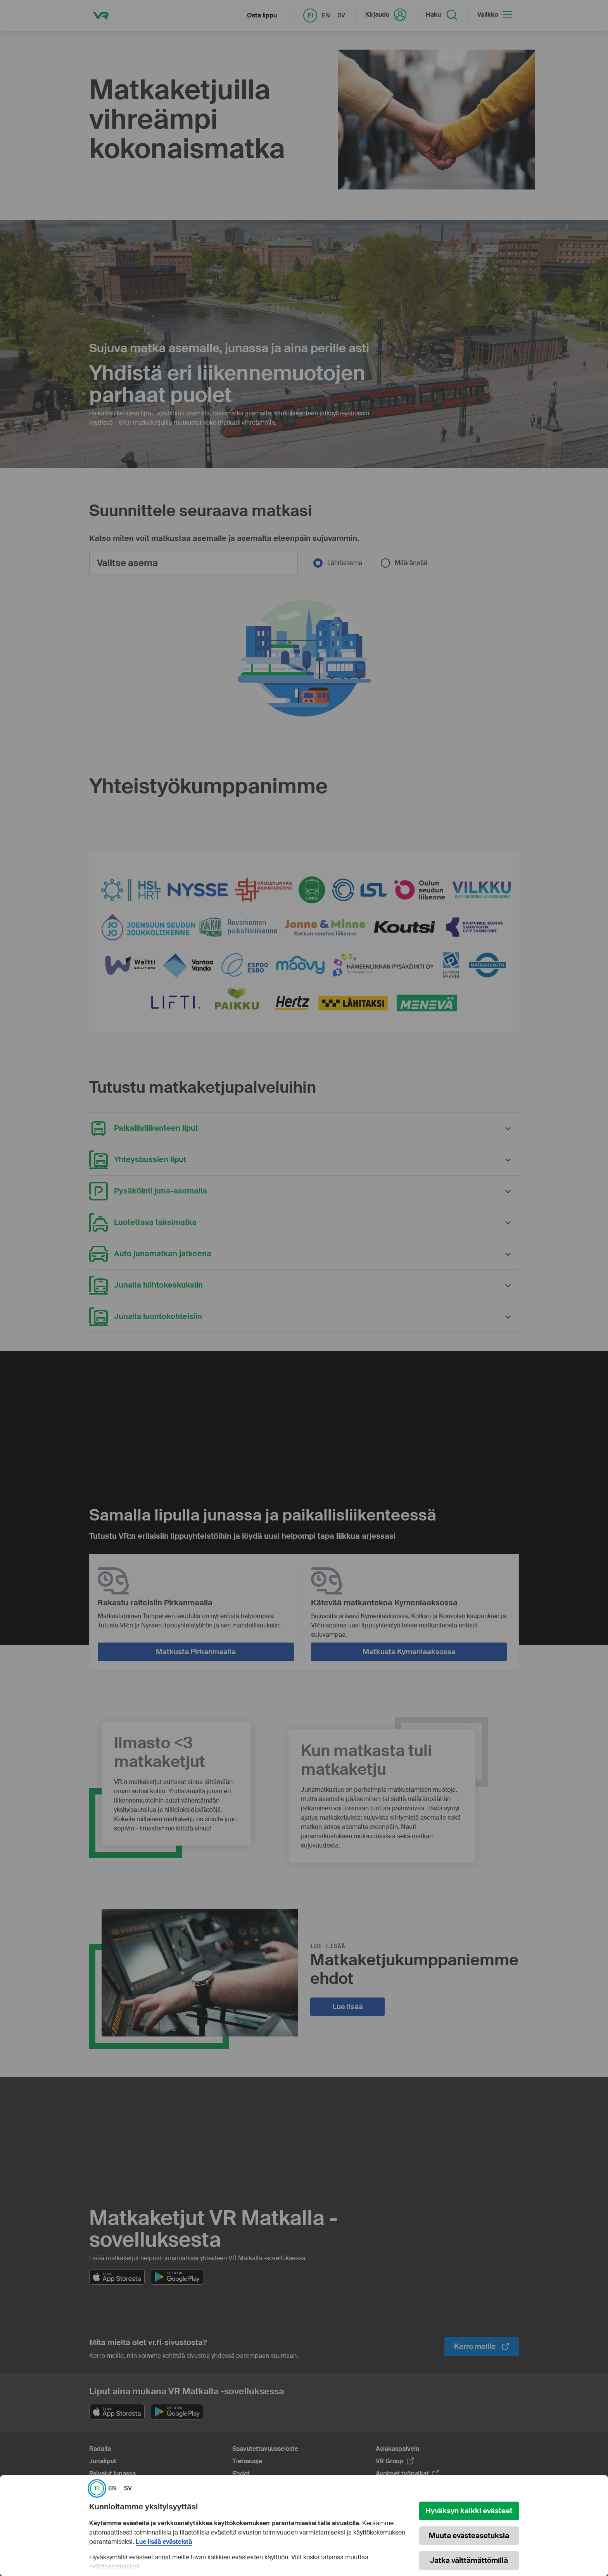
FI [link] (97, 2488)
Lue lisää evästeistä (164, 2542)
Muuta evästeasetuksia (469, 2535)
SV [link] (128, 2488)
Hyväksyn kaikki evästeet (469, 2511)
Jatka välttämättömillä (469, 2560)
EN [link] (112, 2488)
